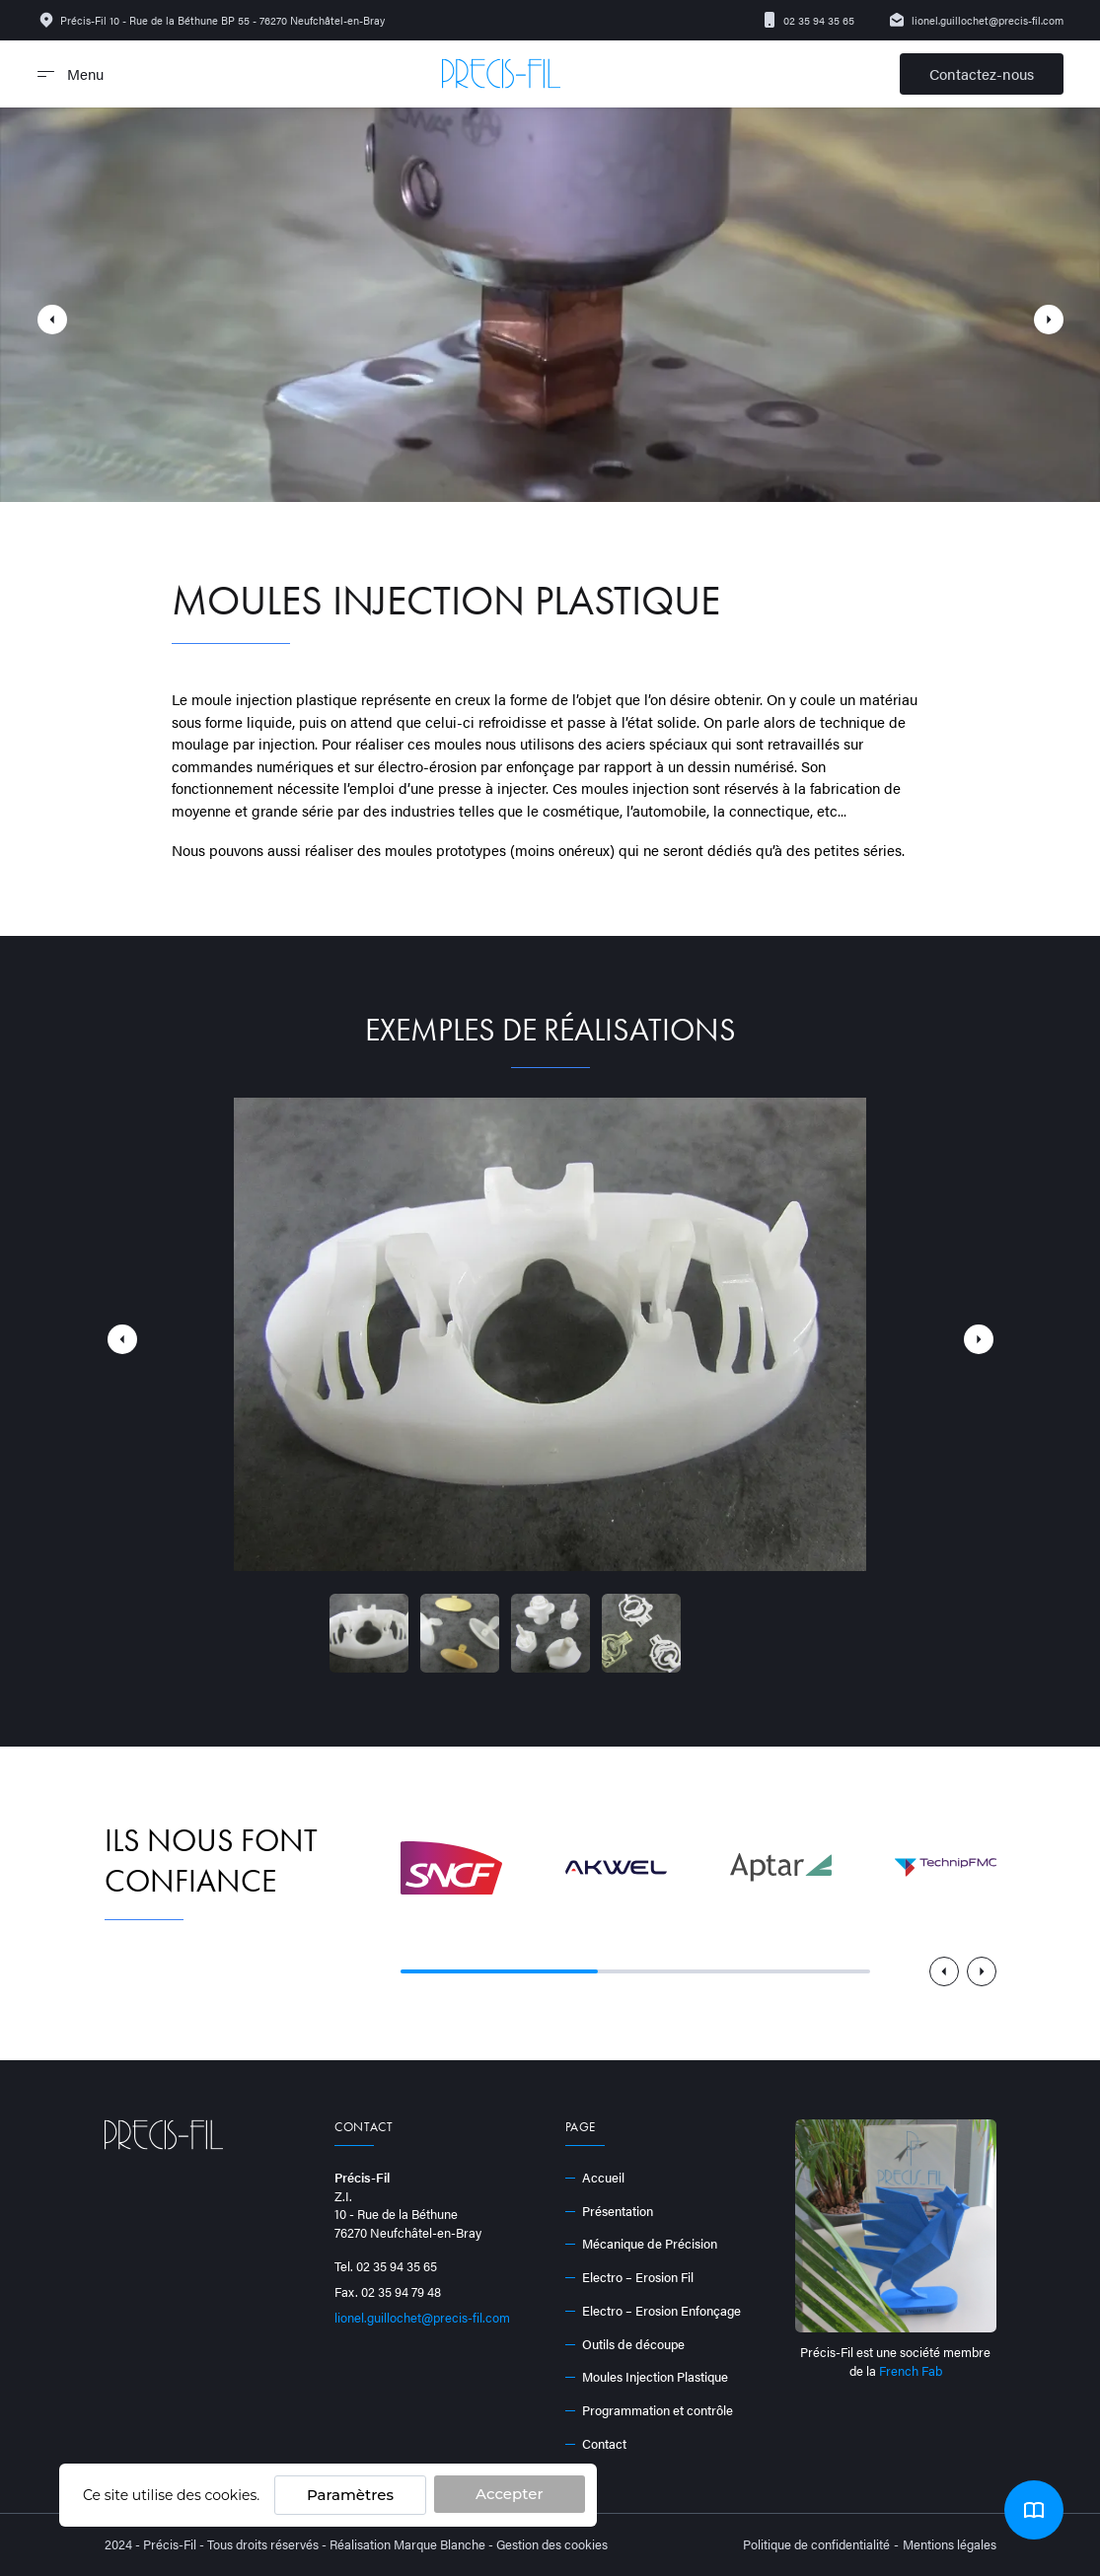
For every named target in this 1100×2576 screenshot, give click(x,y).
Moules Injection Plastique (647, 2377)
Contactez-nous (981, 73)
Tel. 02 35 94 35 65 (385, 2266)
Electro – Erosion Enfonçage (653, 2311)
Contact (596, 2444)
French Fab (910, 2370)
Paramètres (350, 2494)
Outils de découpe (625, 2344)
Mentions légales (949, 2544)
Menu (70, 73)
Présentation (609, 2211)
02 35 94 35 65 (808, 20)
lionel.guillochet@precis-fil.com (975, 20)
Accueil (595, 2177)
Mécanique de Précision (641, 2244)
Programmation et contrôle (649, 2410)
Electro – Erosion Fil (630, 2277)
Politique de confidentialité (816, 2544)
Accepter (509, 2493)
